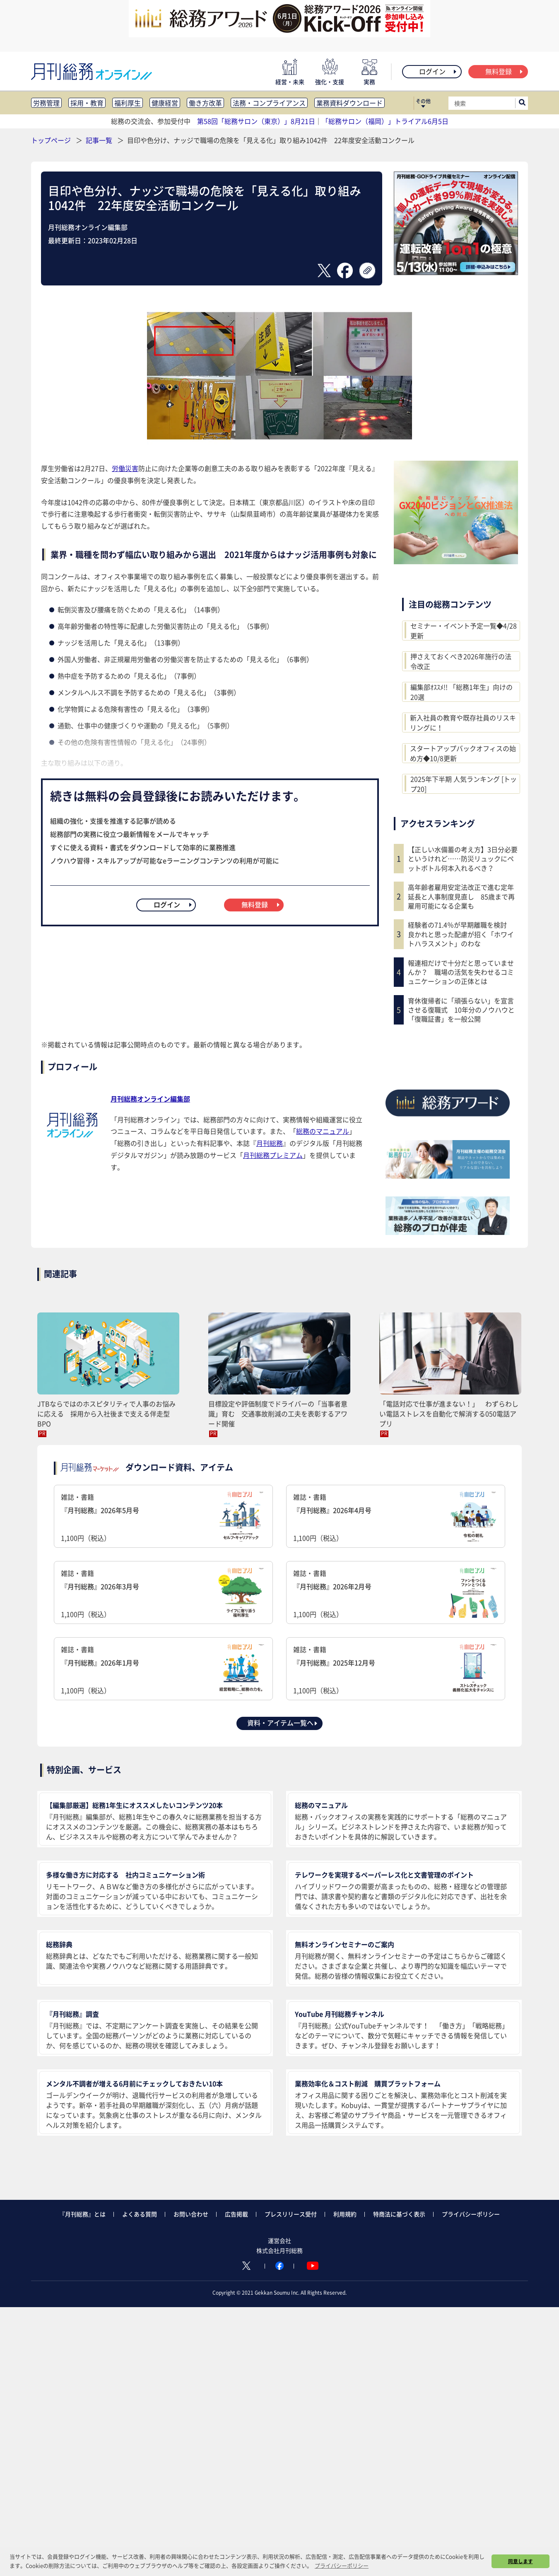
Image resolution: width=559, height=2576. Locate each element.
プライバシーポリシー (471, 2214)
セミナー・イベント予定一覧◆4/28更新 (463, 630)
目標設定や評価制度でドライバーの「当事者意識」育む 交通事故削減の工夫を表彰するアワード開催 (277, 1413)
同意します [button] (520, 2561)
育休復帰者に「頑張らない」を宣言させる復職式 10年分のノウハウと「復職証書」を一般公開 (461, 1010)
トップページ (51, 140)
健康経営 (165, 103)
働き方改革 (205, 103)
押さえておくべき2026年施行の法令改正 (460, 661)
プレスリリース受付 (291, 2214)
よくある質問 (139, 2214)
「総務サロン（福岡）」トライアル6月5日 (385, 121)
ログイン (438, 71)
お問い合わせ (190, 2214)
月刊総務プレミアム (273, 1155)
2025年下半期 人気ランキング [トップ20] (463, 784)
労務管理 (46, 103)
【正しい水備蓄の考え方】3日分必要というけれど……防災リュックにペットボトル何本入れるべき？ (463, 858)
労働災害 (125, 468)
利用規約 (345, 2214)
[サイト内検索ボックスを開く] (522, 103)
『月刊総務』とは (82, 2214)
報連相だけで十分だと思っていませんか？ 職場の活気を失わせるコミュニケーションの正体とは (461, 972)
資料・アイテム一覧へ (282, 1723)
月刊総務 (269, 1143)
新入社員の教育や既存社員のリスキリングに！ (463, 722)
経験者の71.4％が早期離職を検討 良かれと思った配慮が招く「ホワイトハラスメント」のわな (461, 934)
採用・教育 (87, 103)
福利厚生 (127, 103)
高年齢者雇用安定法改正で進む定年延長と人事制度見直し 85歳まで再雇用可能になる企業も (461, 896)
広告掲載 (236, 2214)
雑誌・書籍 (163, 1517)
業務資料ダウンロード (349, 103)
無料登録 (504, 71)
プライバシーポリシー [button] (342, 2565)
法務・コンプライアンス (269, 103)
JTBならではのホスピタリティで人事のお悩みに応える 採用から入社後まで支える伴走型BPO (106, 1413)
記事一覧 (100, 140)
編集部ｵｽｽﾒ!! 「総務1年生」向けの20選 (461, 692)
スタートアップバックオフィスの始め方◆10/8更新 (463, 753)
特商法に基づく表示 (399, 2214)
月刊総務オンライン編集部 (150, 1099)
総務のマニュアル (322, 1131)
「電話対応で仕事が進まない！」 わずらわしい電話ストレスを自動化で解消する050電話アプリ (448, 1413)
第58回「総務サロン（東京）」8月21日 (256, 121)
